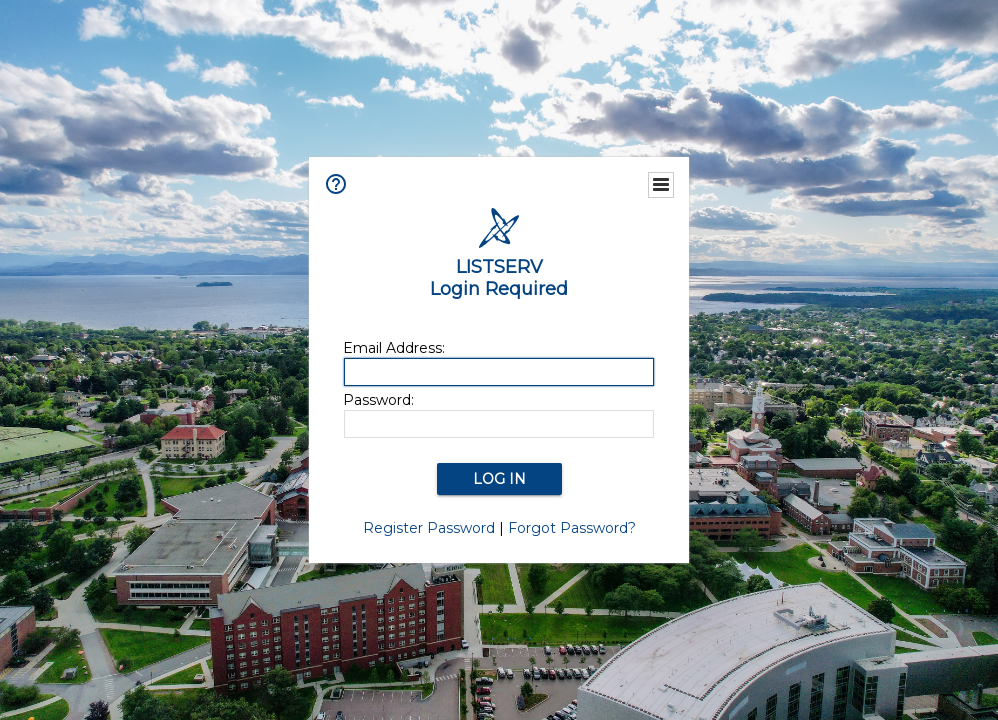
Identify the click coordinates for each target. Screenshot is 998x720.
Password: (378, 400)
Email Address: (394, 348)
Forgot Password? (572, 528)
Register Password (429, 528)
